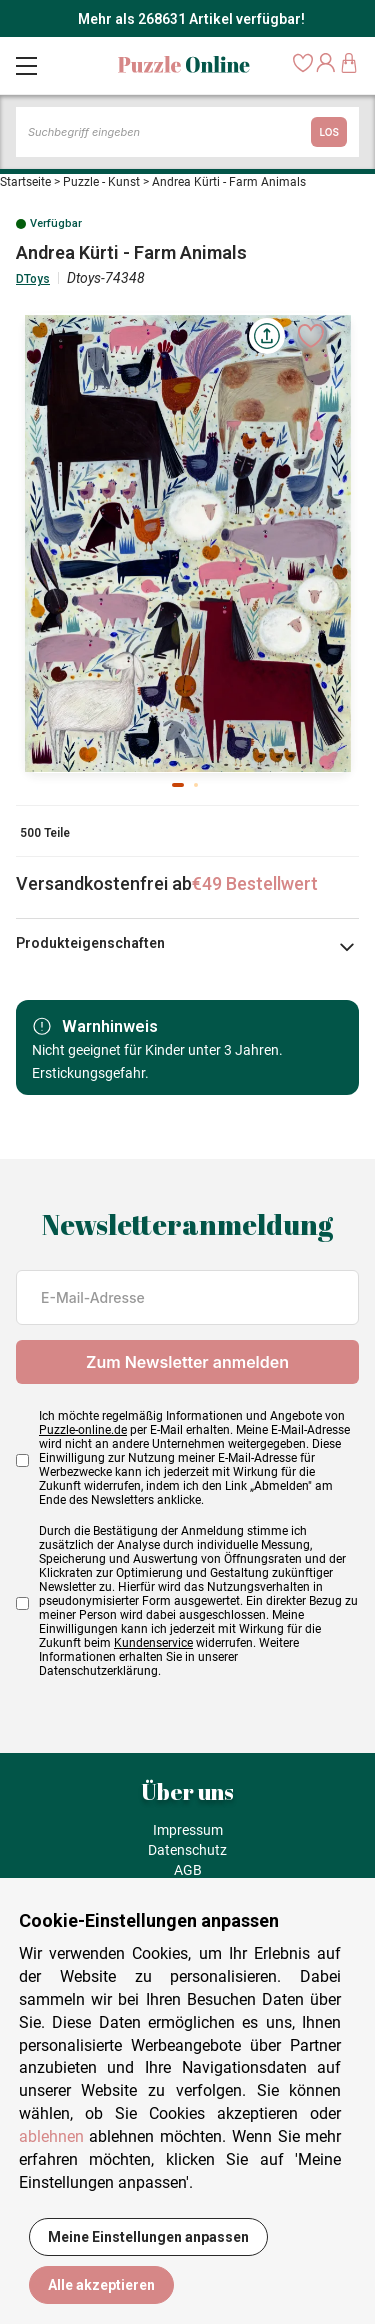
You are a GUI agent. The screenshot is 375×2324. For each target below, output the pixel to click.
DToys (33, 279)
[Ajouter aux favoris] (311, 336)
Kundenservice (153, 1643)
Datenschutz (187, 1850)
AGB (188, 1870)
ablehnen (51, 2136)
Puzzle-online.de (83, 1430)
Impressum (188, 1830)
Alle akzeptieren (101, 2285)
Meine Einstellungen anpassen (148, 2237)
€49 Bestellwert (255, 883)
